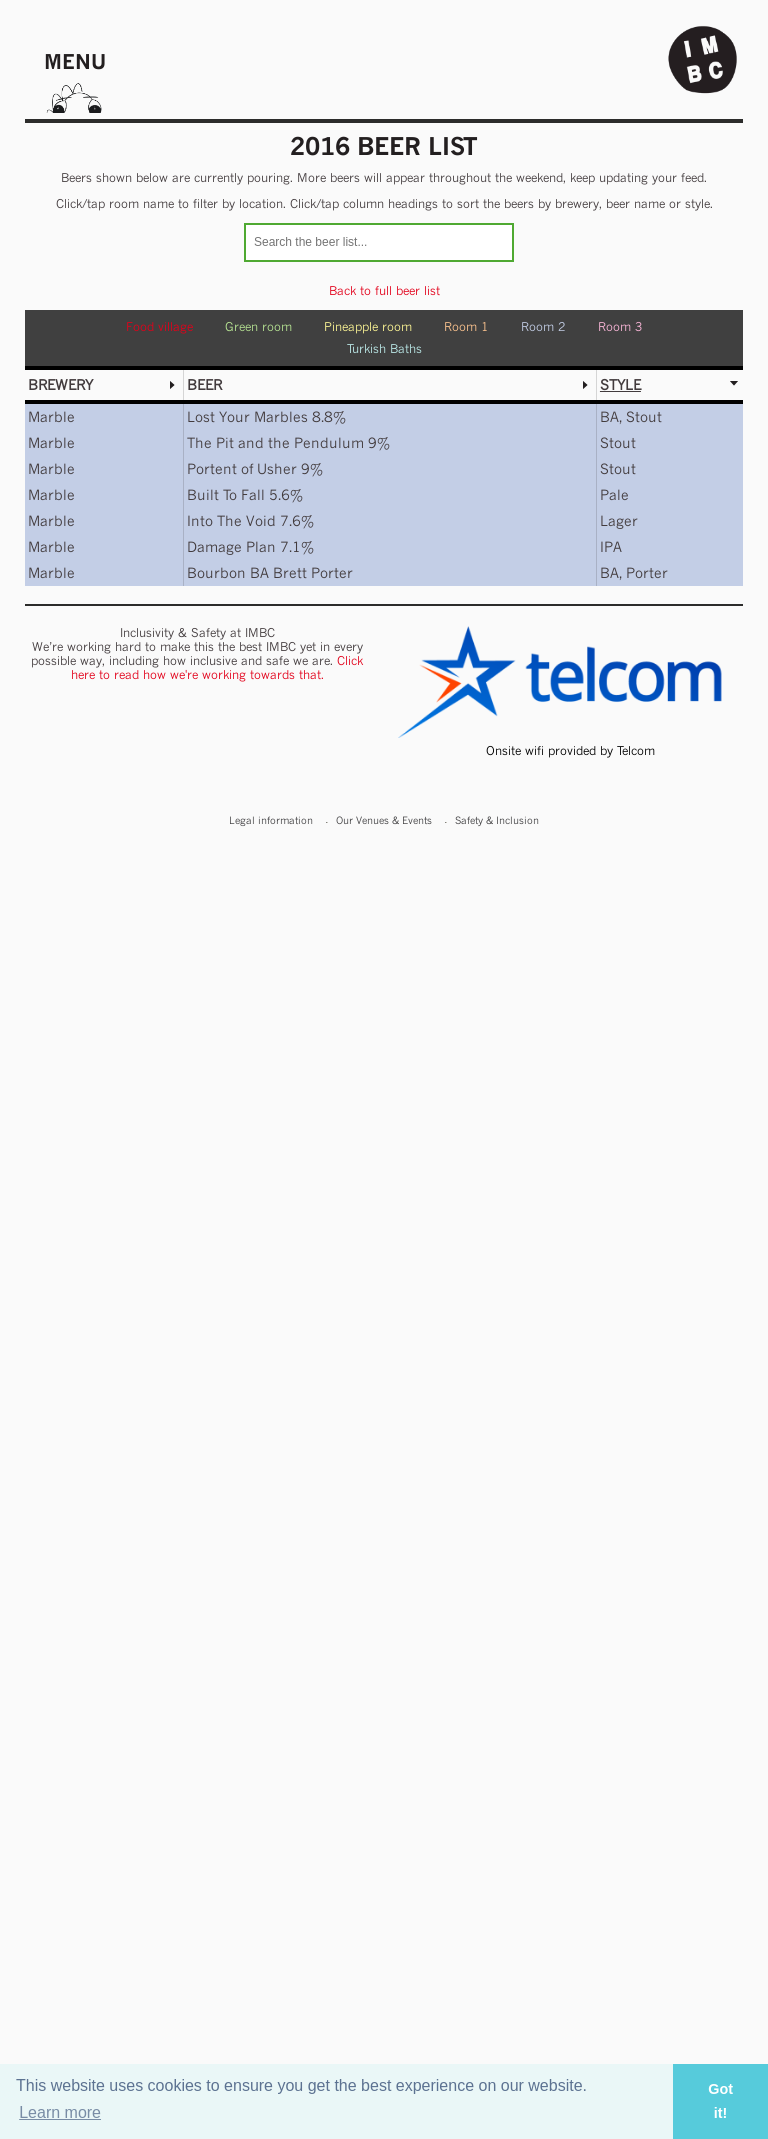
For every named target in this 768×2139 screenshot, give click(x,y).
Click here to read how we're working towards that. (217, 667)
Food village (159, 326)
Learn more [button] (60, 2112)
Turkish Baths (384, 348)
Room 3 (620, 326)
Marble (51, 416)
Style (620, 384)
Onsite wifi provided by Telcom (570, 750)
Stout (644, 416)
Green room (258, 326)
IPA (611, 546)
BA (609, 416)
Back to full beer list (384, 290)
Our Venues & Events (384, 820)
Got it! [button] (720, 2101)
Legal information (271, 820)
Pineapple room (368, 326)
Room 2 (543, 326)
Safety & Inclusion (497, 820)
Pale (614, 494)
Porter (647, 572)
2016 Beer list (384, 146)
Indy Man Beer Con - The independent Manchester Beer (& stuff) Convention (703, 60)
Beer (204, 384)
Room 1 (466, 326)
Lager (619, 520)
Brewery (60, 384)
